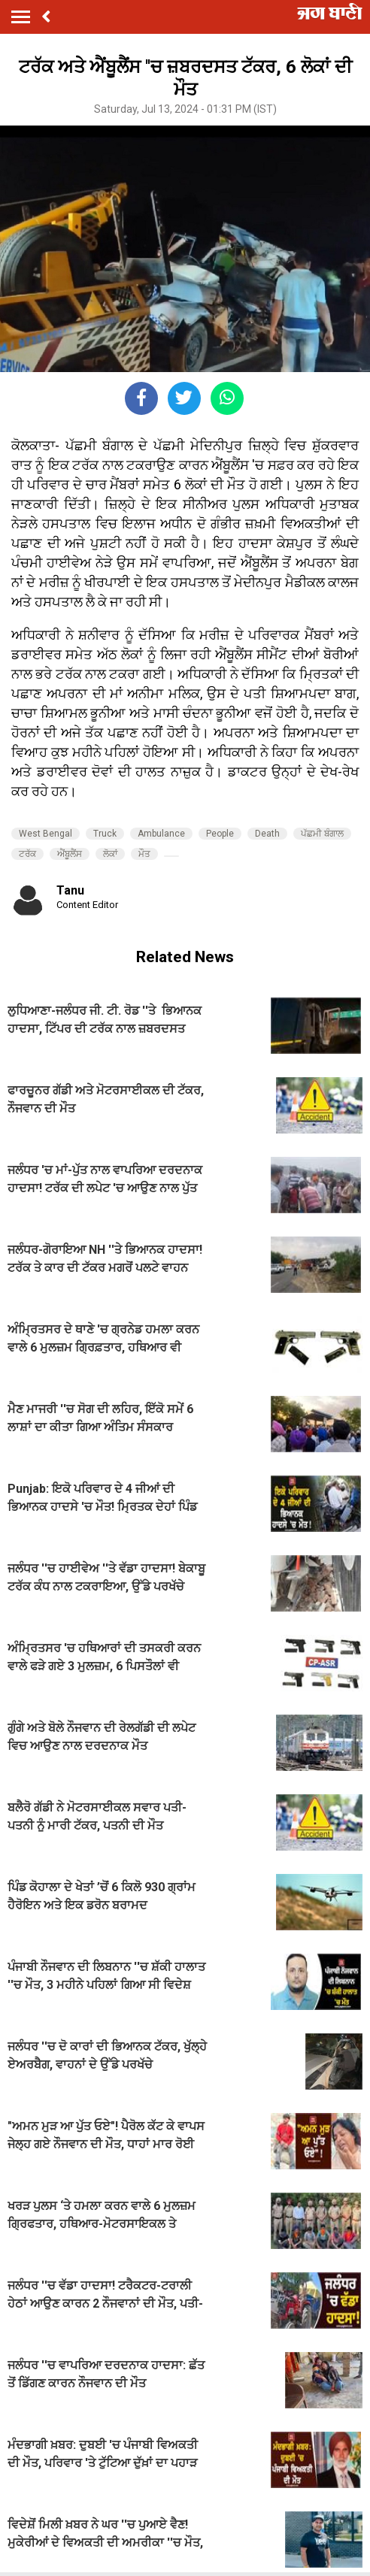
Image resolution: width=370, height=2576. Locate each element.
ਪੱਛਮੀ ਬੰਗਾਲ (322, 833)
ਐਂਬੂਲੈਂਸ (69, 854)
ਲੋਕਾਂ (110, 854)
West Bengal (45, 833)
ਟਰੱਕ (27, 854)
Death (267, 833)
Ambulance (161, 833)
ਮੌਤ (144, 854)
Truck (105, 833)
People (220, 833)
